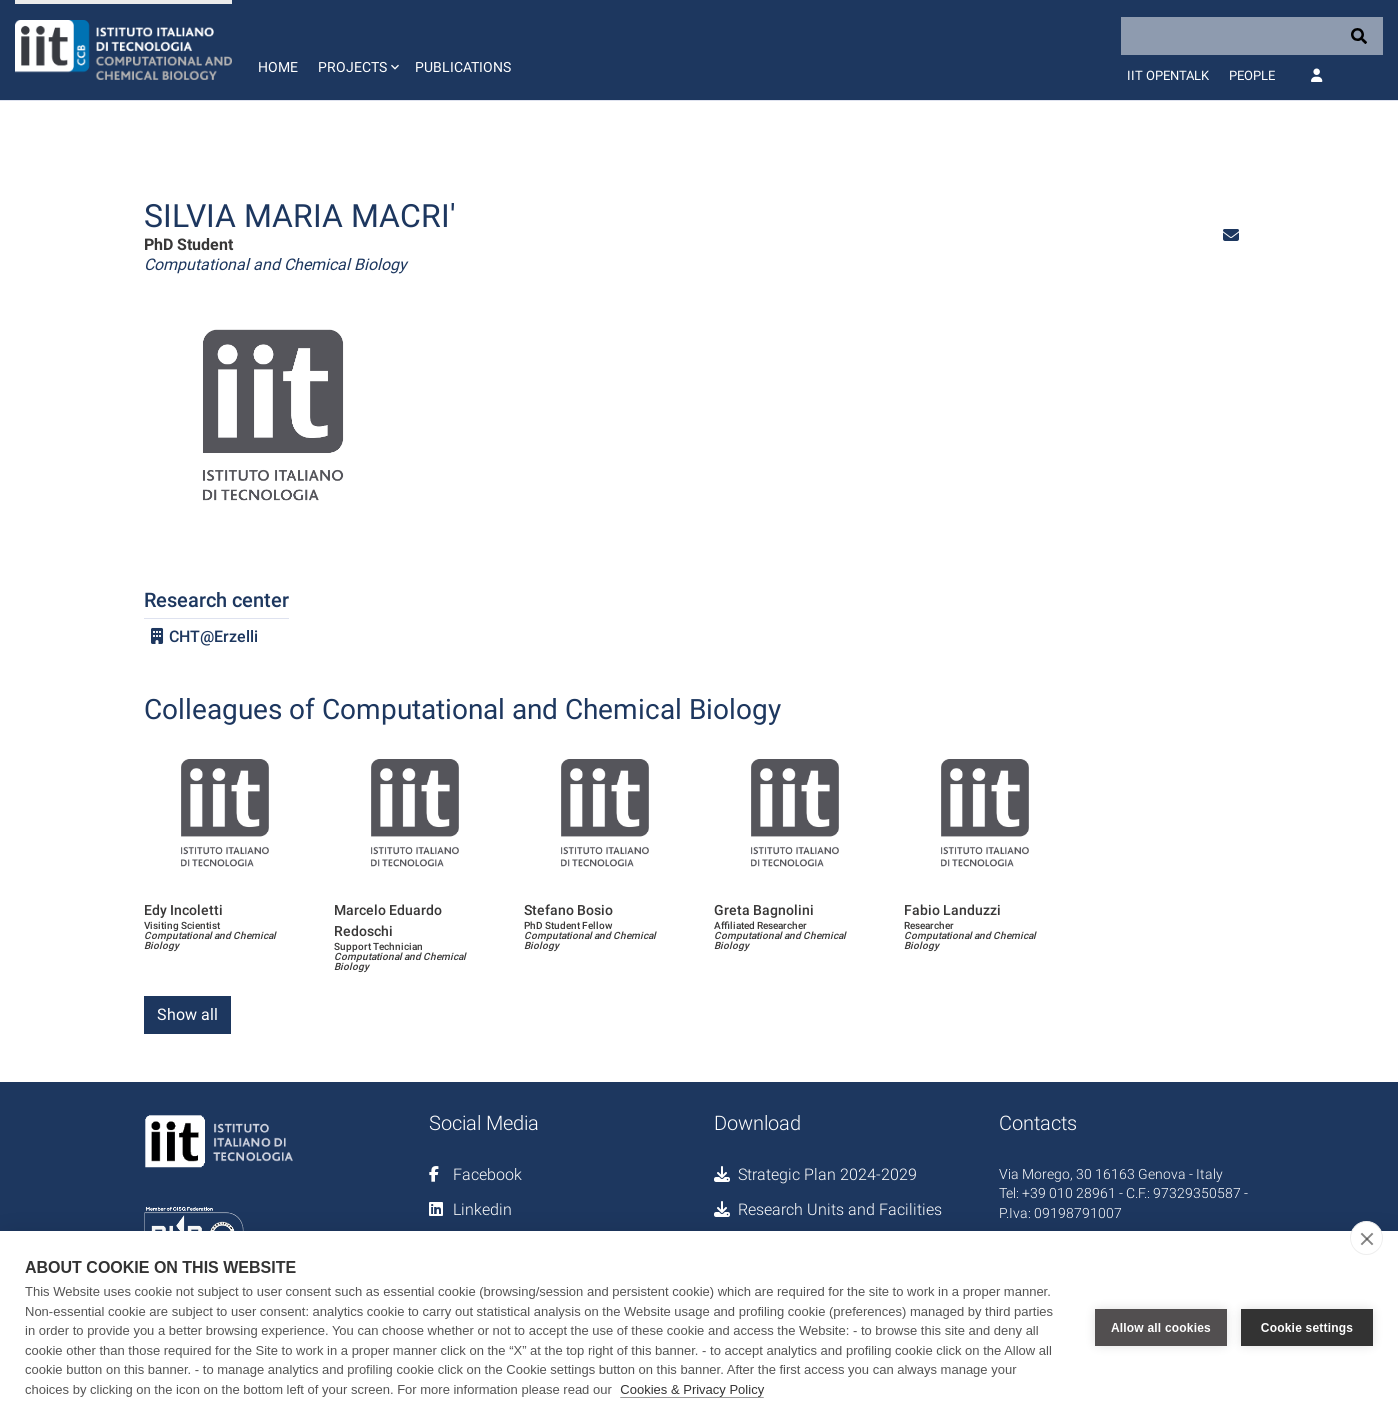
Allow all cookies (1161, 1328)
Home (278, 67)
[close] (1366, 1238)
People (1252, 75)
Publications (463, 67)
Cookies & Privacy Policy (692, 1389)
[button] (356, 50)
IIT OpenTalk (1168, 75)
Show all (187, 1014)
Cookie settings (1307, 1328)
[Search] (1252, 36)
